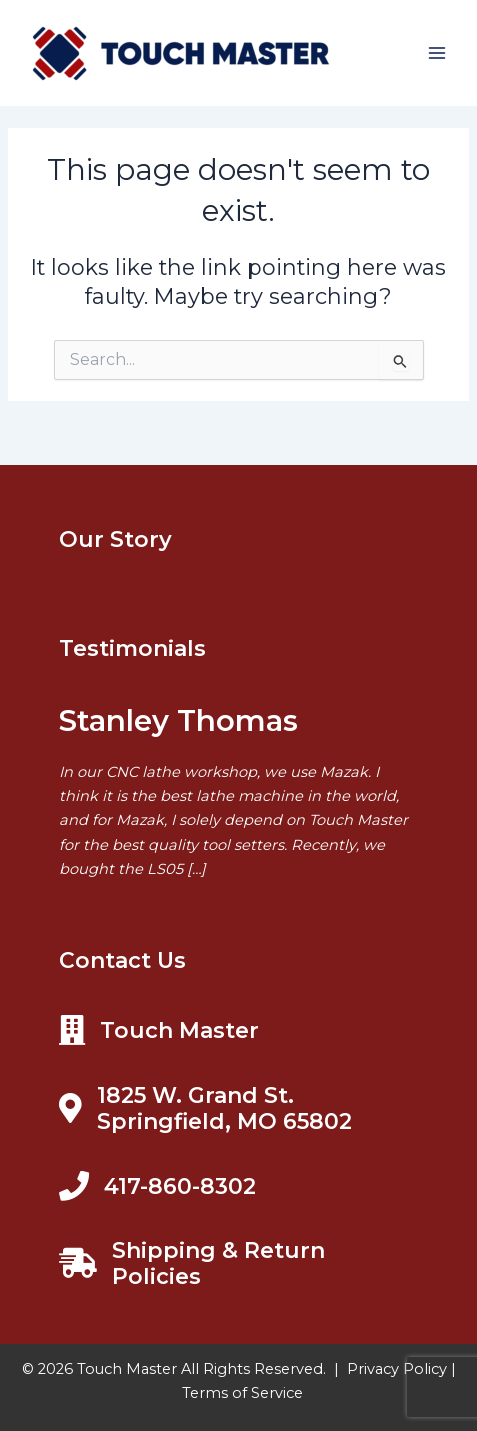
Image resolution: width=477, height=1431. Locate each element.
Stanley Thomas (178, 720)
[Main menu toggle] (437, 53)
